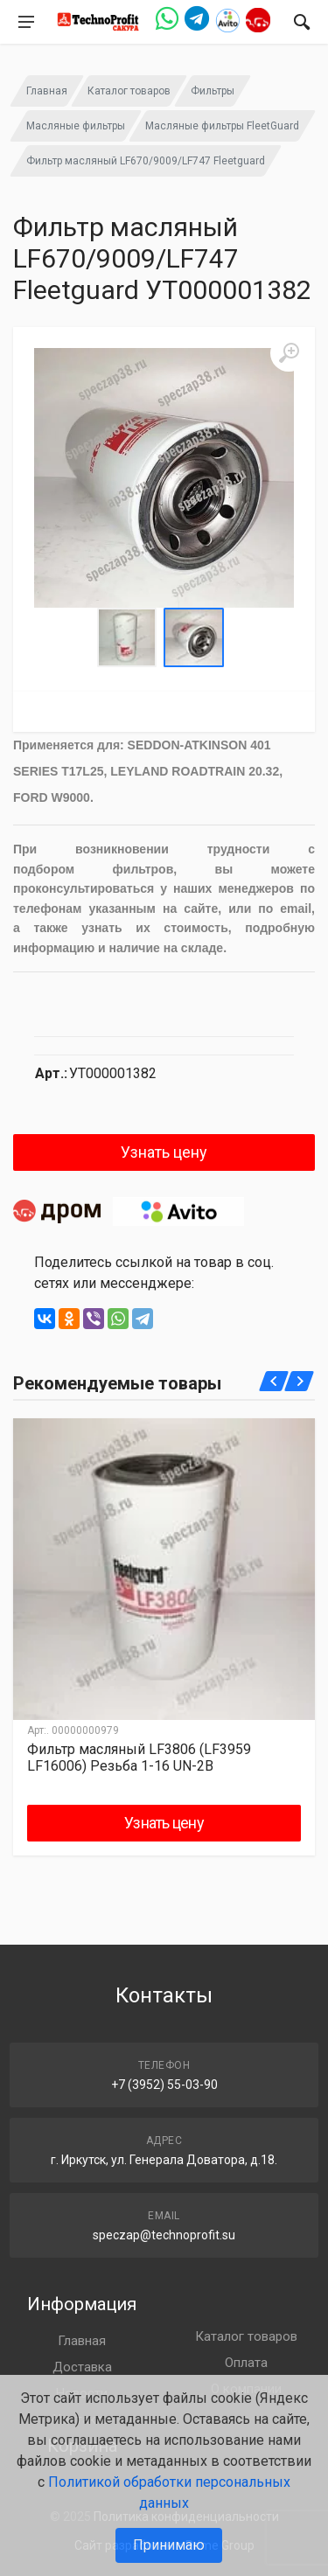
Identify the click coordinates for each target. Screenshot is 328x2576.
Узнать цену (164, 1152)
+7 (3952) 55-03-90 (164, 2085)
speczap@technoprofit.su (164, 2235)
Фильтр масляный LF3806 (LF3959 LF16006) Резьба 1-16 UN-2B (139, 1757)
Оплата (246, 2363)
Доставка (82, 2367)
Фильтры (212, 91)
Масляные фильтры (75, 126)
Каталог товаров (129, 91)
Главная (46, 91)
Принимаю (169, 2545)
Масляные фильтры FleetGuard (222, 126)
